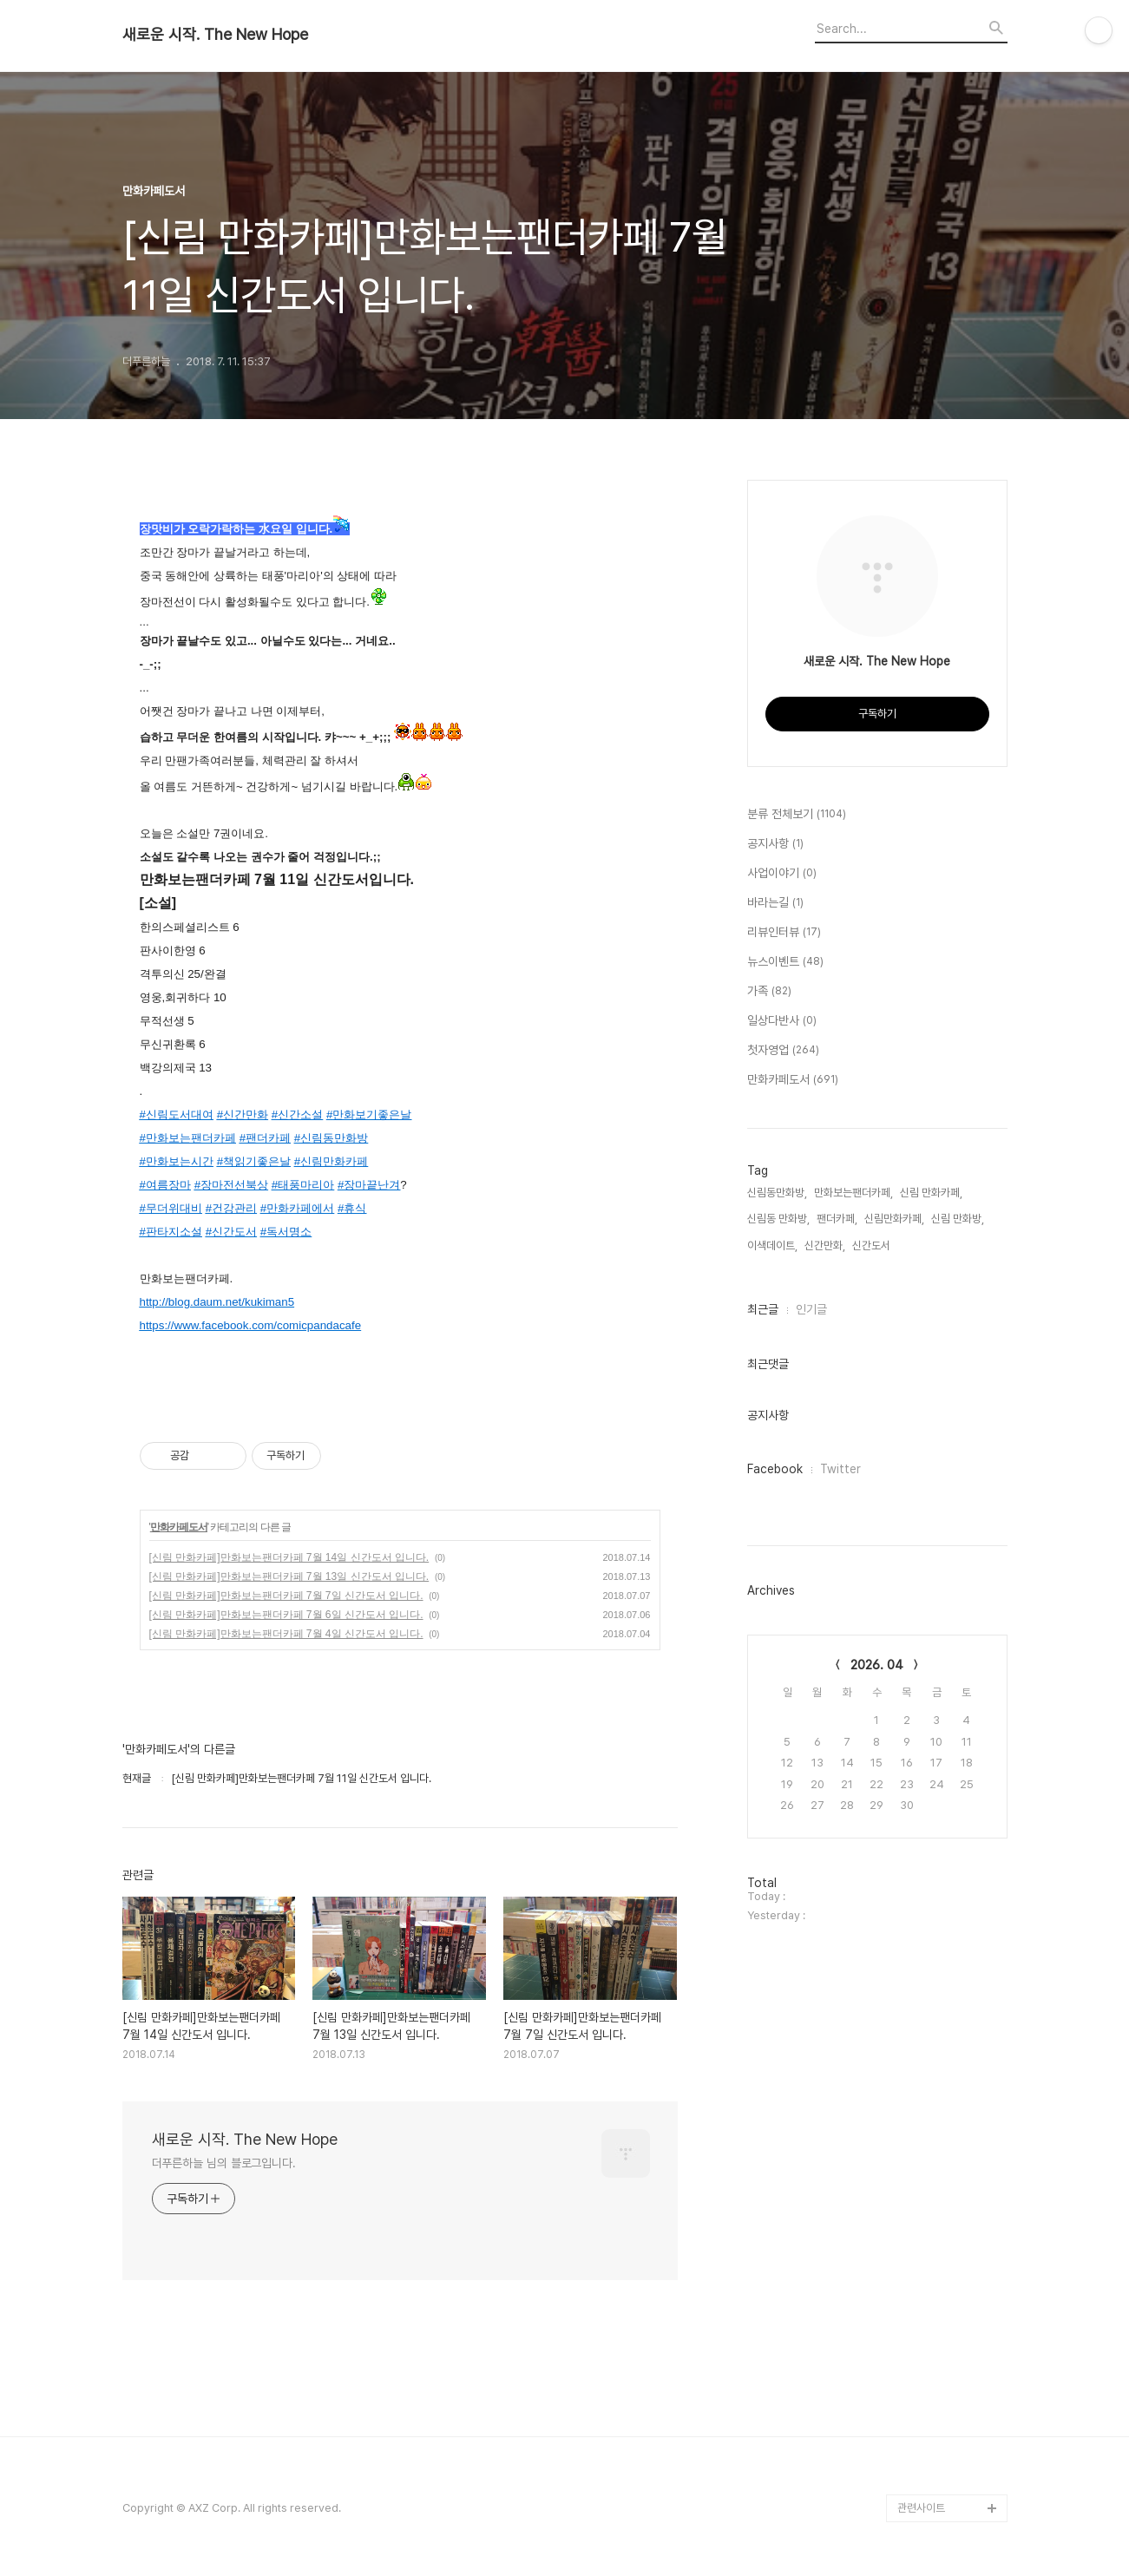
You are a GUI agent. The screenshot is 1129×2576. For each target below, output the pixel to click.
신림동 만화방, (778, 1218)
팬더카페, (837, 1218)
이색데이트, (772, 1245)
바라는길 (775, 903)
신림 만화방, (957, 1218)
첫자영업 (783, 1050)
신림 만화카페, (931, 1192)
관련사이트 (921, 2507)
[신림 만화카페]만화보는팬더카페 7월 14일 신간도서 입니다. (289, 1557)
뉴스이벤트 (785, 962)
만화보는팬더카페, (853, 1192)
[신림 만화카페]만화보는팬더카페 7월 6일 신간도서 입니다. (286, 1615)
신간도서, (872, 1245)
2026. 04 (876, 1665)
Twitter (840, 1469)
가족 (769, 991)
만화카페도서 (178, 1527)
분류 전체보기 (796, 814)
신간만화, (824, 1245)
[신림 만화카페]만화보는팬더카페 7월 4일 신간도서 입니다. (286, 1634)
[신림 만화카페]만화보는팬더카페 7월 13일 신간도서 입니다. (289, 1576)
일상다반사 (782, 1021)
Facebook (775, 1469)
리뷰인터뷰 (784, 932)
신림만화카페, (894, 1218)
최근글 (762, 1309)
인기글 (811, 1309)
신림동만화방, (777, 1192)
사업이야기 (782, 873)
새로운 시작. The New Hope (215, 34)
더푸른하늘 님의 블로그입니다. (224, 2163)
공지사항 (775, 844)
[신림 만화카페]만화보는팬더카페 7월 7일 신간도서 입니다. (286, 1596)
